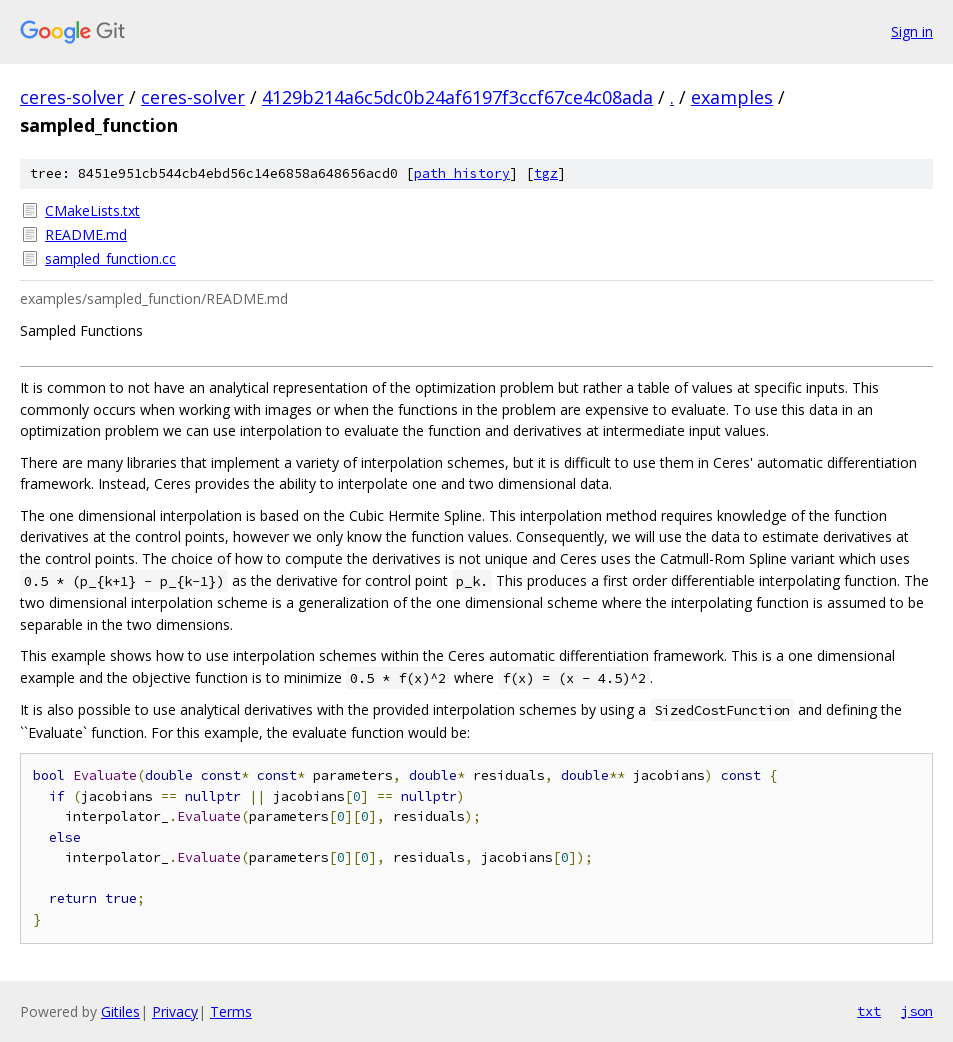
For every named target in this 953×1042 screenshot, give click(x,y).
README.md (86, 234)
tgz (546, 173)
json (917, 1011)
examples (732, 97)
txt (869, 1011)
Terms (231, 1011)
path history (462, 173)
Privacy (175, 1011)
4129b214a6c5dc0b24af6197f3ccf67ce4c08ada (457, 97)
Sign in (912, 31)
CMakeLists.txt (92, 210)
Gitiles (120, 1011)
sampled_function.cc (110, 258)
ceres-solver (72, 97)
